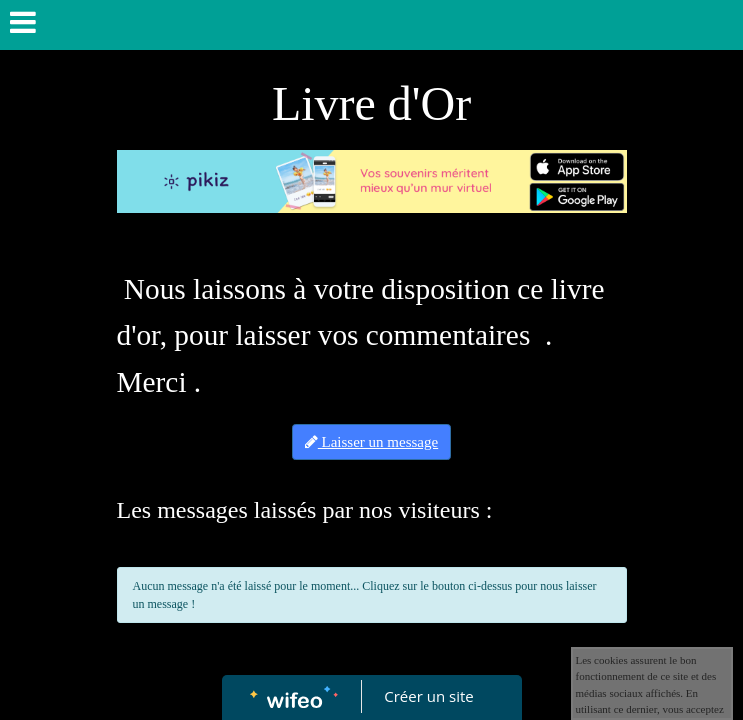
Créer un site (428, 696)
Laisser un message (371, 442)
